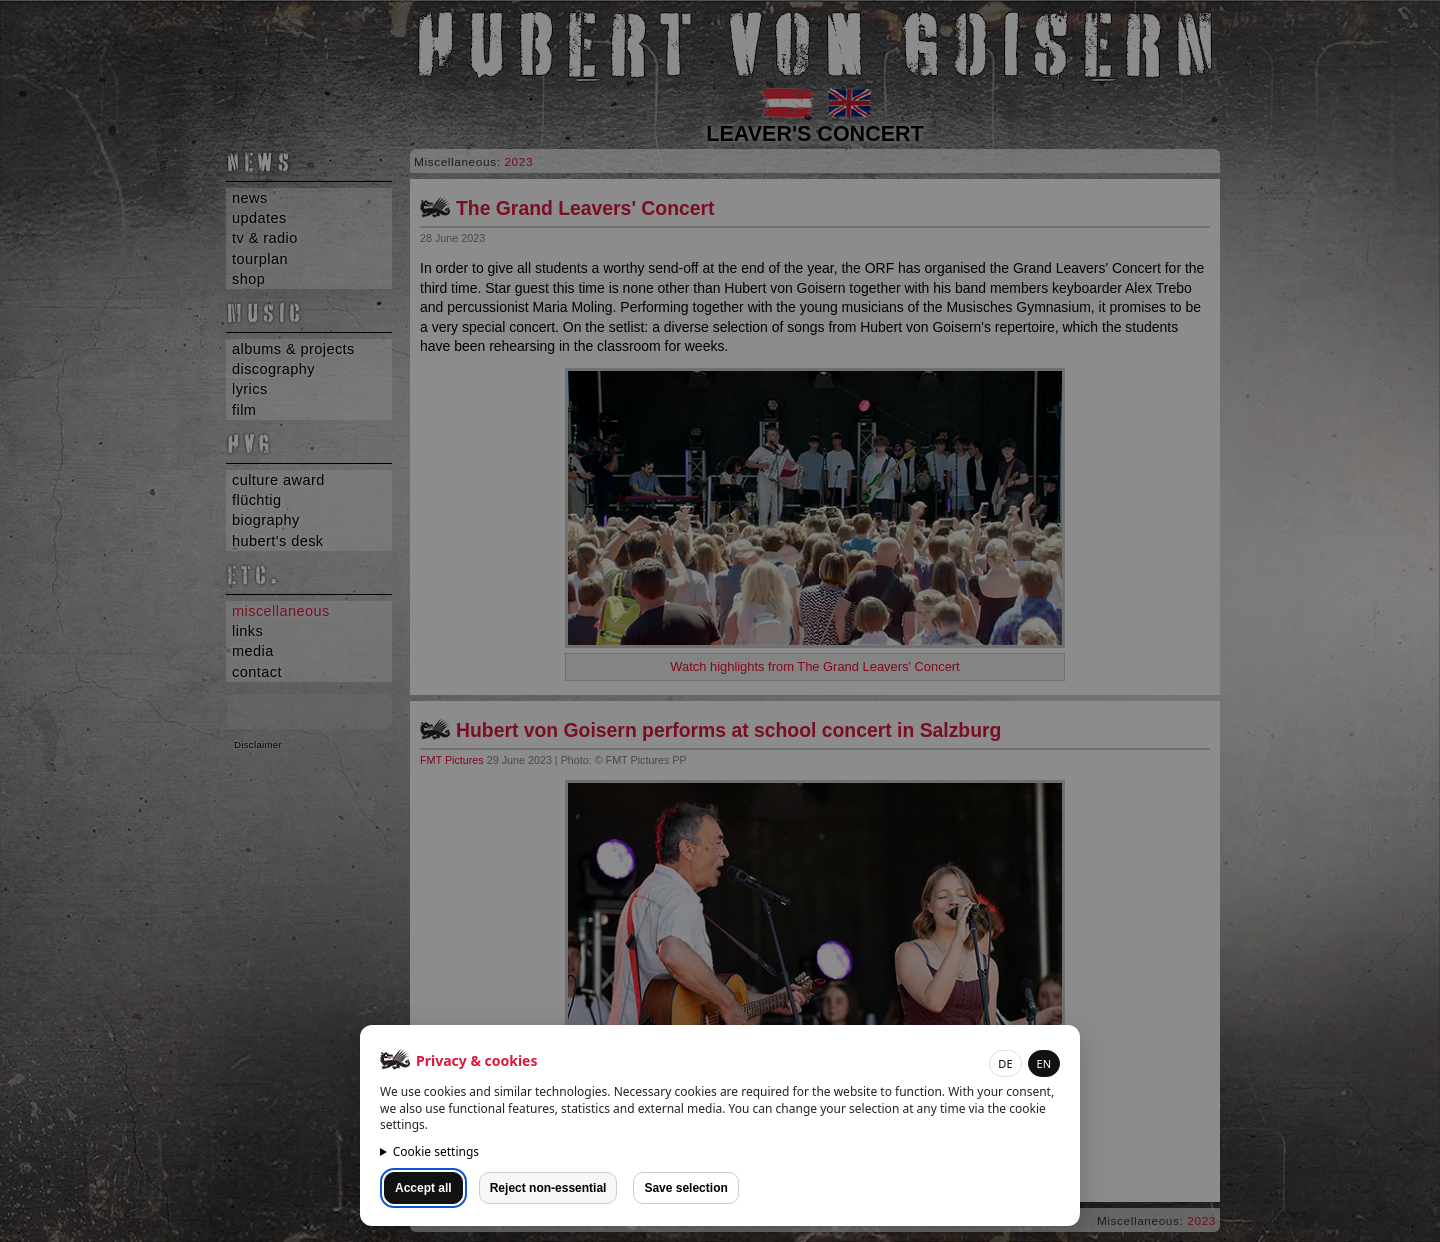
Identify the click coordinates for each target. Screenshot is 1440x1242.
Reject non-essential (548, 1188)
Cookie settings (436, 1151)
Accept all (423, 1188)
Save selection (685, 1188)
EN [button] (1044, 1063)
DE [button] (1005, 1063)
